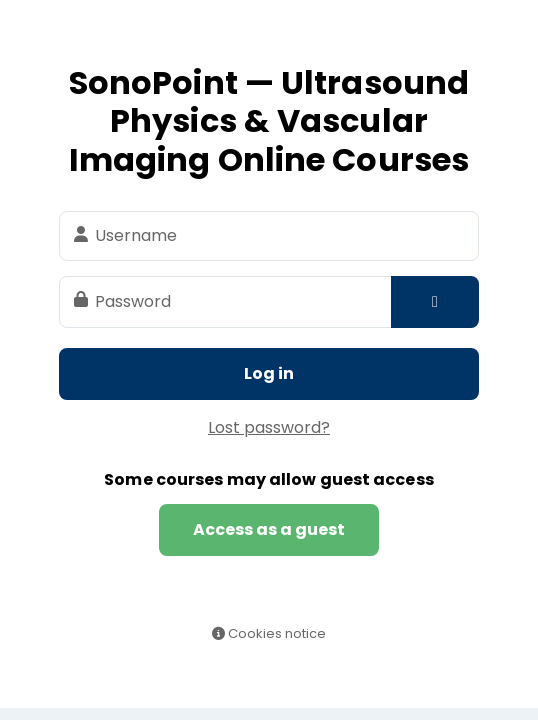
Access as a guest (269, 529)
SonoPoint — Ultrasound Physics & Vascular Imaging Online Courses (269, 121)
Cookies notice (269, 633)
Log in (269, 373)
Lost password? (269, 427)
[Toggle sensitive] (435, 302)
